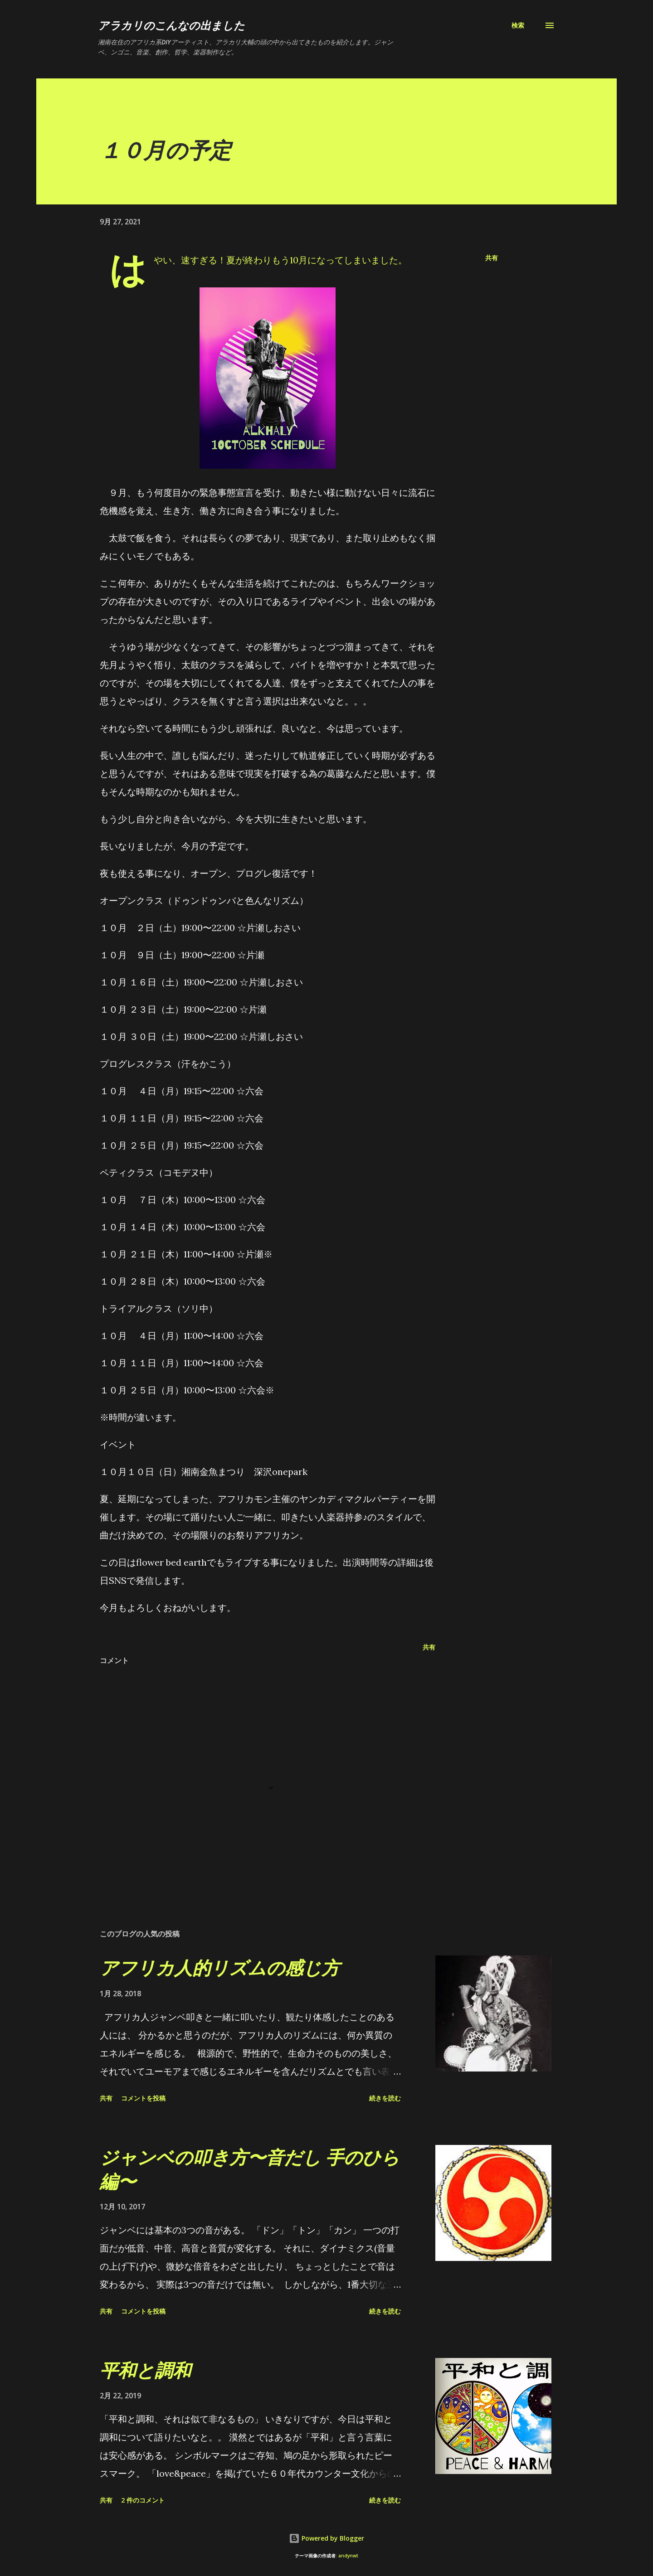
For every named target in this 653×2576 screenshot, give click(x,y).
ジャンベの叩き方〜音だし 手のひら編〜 (250, 2168)
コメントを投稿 (143, 2098)
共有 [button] (491, 257)
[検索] (518, 25)
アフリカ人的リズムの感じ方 (220, 1967)
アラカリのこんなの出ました (171, 25)
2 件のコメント (143, 2500)
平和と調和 (145, 2370)
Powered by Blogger (326, 2538)
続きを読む (385, 2098)
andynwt (348, 2556)
